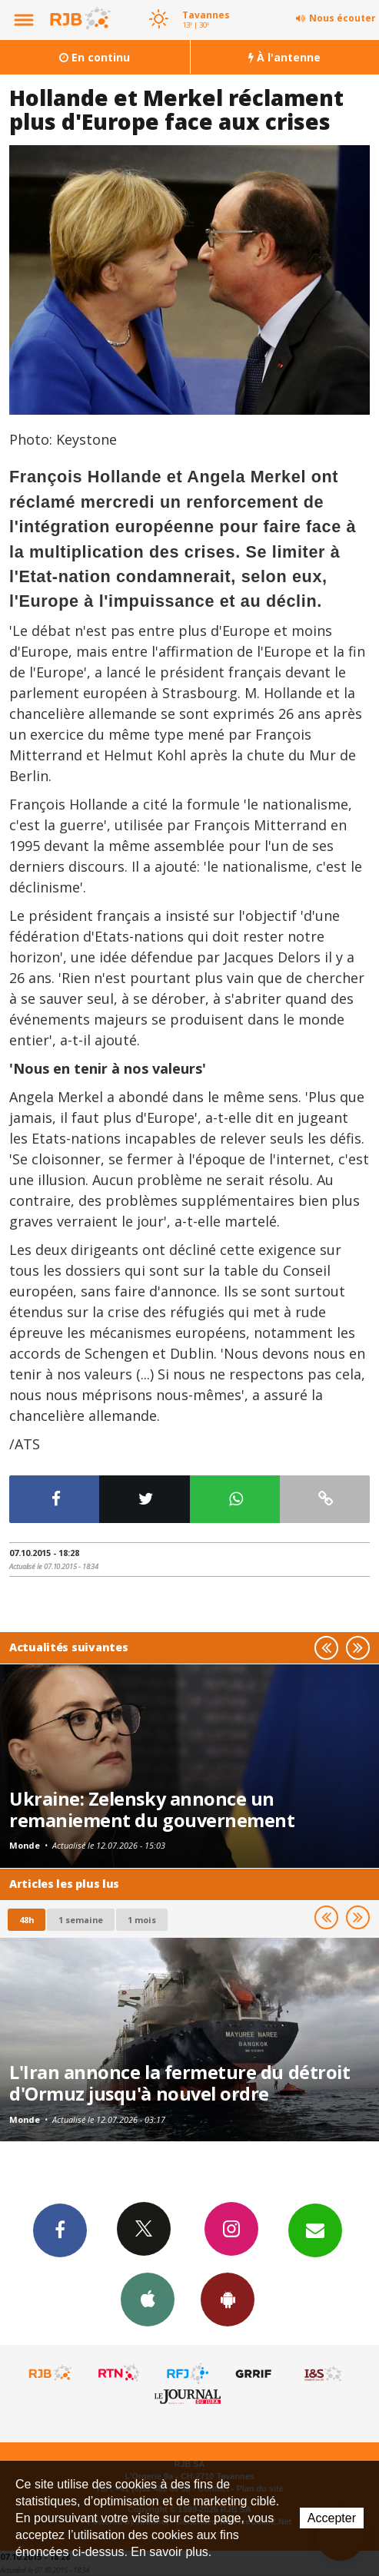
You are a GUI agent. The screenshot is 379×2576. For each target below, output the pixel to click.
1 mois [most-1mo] (142, 1919)
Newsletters (315, 2230)
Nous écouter (342, 18)
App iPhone (148, 2299)
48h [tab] (26, 1919)
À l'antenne (284, 57)
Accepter (332, 2518)
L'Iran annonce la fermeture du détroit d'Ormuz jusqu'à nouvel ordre (179, 2083)
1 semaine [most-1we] (80, 1919)
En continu (94, 57)
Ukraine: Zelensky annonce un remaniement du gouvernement (151, 1809)
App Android (227, 2299)
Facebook (60, 2230)
